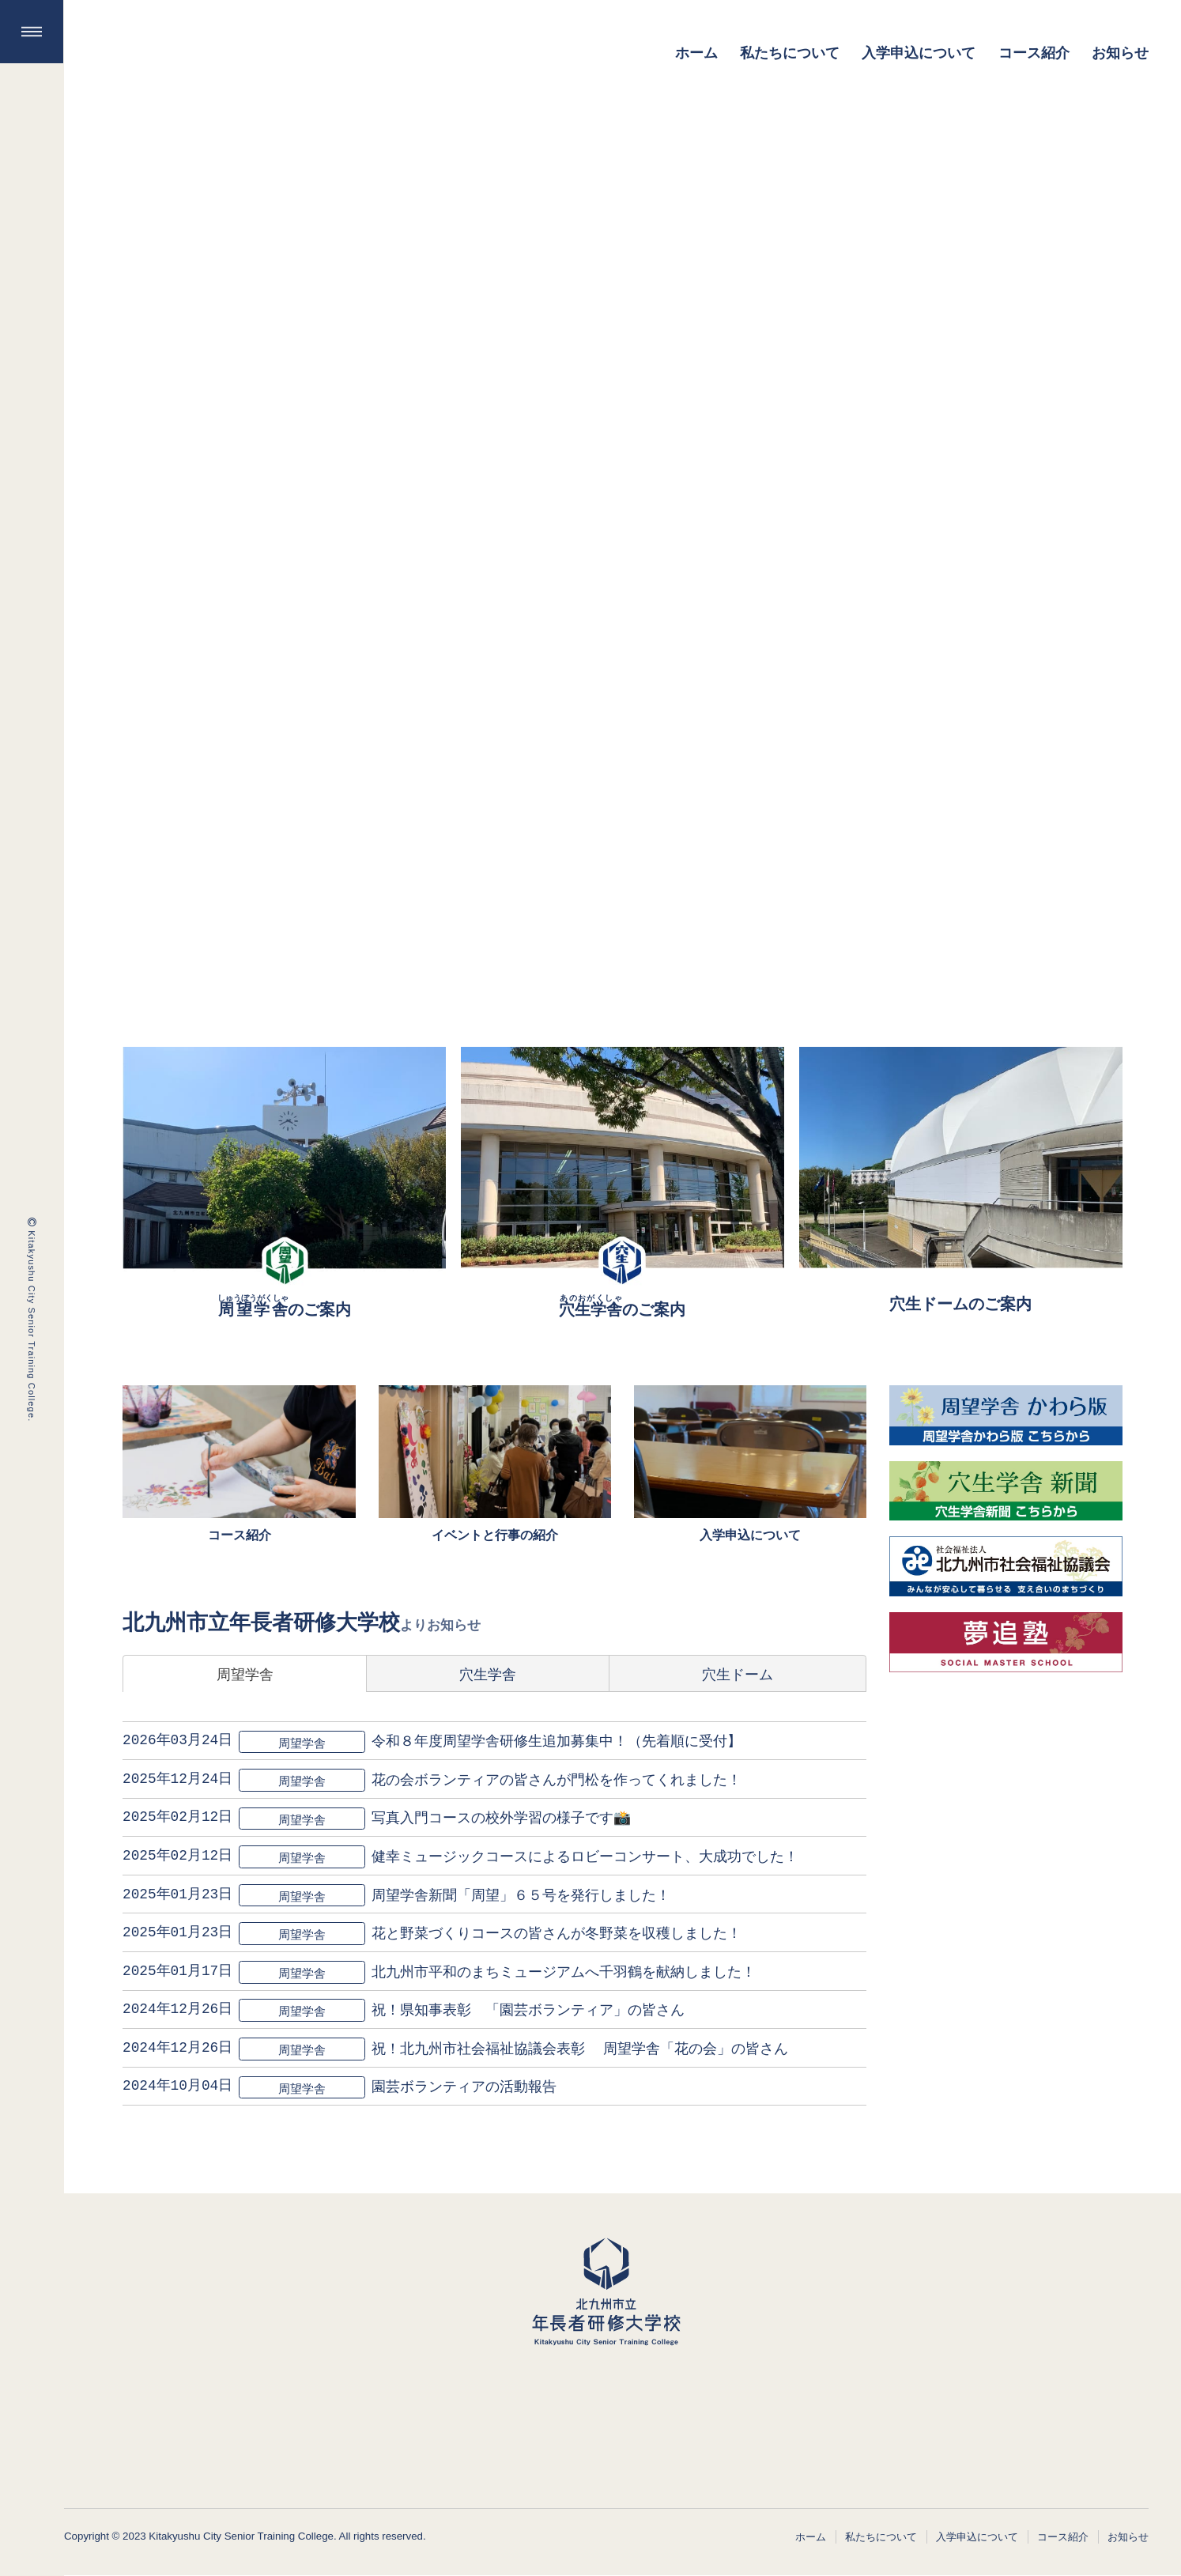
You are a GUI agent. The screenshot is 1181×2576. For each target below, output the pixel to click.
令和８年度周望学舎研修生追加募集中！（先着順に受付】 (557, 1740)
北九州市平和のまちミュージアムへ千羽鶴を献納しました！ (564, 1970)
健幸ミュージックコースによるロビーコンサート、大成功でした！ (585, 1854)
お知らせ (1128, 2536)
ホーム (810, 2536)
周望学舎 (245, 1673)
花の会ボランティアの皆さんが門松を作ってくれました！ (557, 1778)
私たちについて (881, 2536)
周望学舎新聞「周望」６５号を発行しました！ (521, 1893)
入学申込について (977, 2536)
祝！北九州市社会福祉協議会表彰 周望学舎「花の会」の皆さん (580, 2047)
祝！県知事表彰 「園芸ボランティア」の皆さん (528, 2009)
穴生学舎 (487, 1673)
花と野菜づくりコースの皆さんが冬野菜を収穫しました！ (557, 1931)
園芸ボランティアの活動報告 (464, 2085)
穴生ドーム (737, 1673)
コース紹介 (1063, 2536)
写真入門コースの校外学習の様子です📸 (502, 1816)
